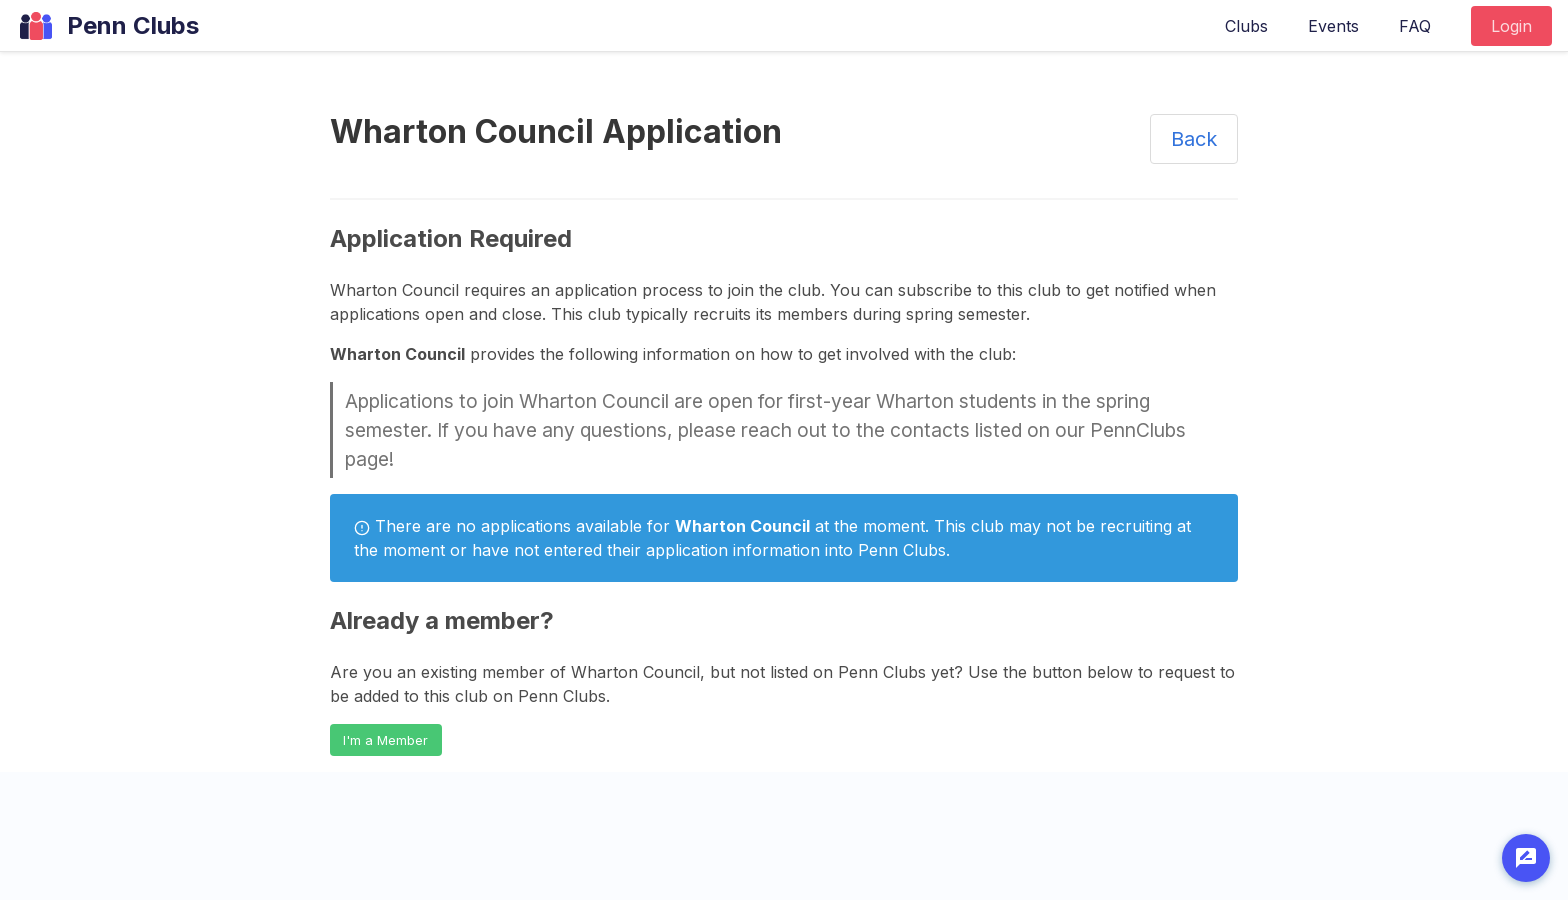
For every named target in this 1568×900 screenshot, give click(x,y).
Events (1333, 26)
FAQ (1415, 26)
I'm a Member (385, 740)
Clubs (1246, 26)
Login (1511, 26)
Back (1194, 139)
